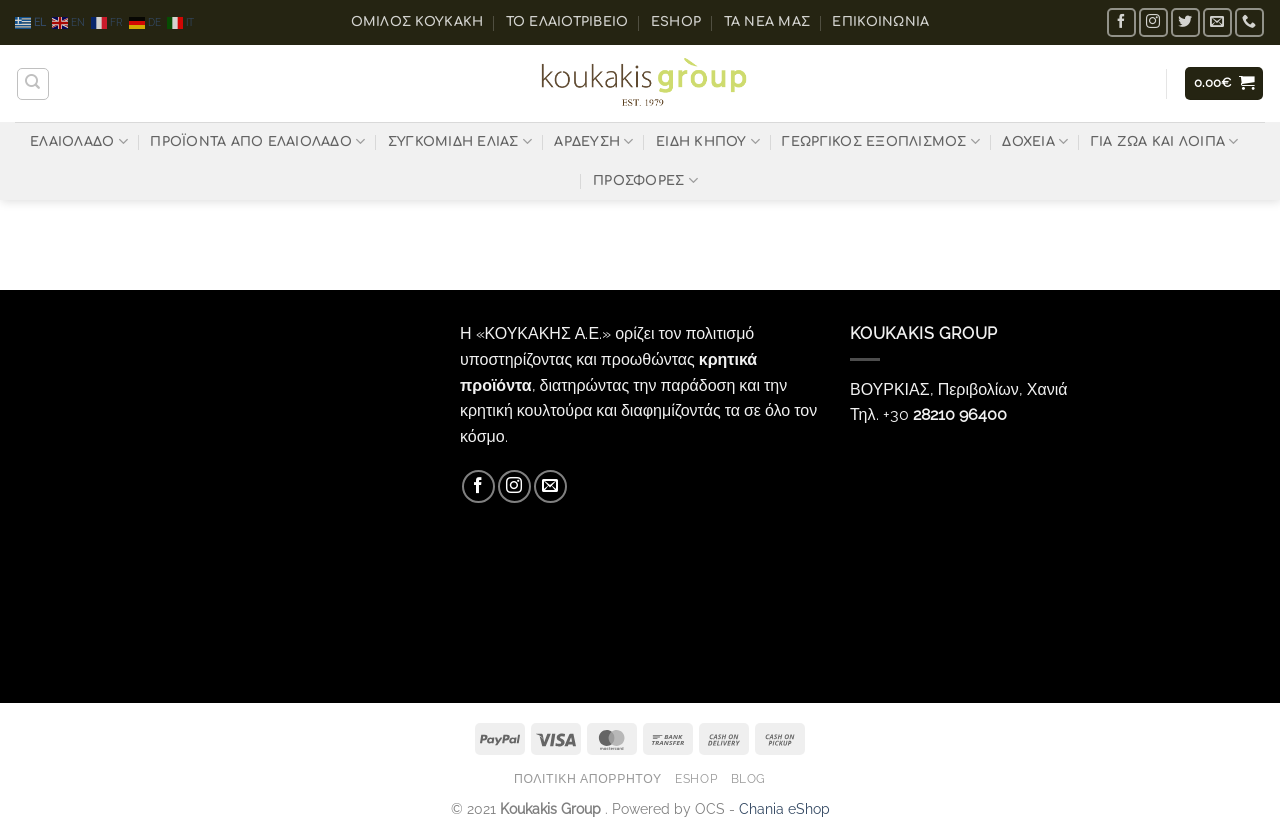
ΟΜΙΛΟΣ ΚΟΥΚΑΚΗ (417, 22)
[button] (1224, 83)
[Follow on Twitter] (1185, 22)
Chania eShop (784, 808)
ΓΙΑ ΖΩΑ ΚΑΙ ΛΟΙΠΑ (1165, 141)
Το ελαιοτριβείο (567, 22)
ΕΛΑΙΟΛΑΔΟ (79, 141)
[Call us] (1249, 22)
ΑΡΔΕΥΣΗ (593, 141)
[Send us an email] (1217, 22)
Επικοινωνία (880, 22)
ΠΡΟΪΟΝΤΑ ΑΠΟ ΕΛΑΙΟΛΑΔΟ (257, 141)
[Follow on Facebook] (1121, 22)
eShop (676, 22)
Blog (748, 778)
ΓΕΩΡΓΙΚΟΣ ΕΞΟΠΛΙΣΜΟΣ (881, 141)
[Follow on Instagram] (1153, 22)
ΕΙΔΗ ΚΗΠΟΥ (708, 141)
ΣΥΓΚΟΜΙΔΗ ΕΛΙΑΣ (460, 141)
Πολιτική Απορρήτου (588, 778)
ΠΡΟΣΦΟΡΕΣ (645, 180)
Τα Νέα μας (767, 22)
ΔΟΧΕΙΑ (1035, 141)
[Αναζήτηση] (33, 84)
